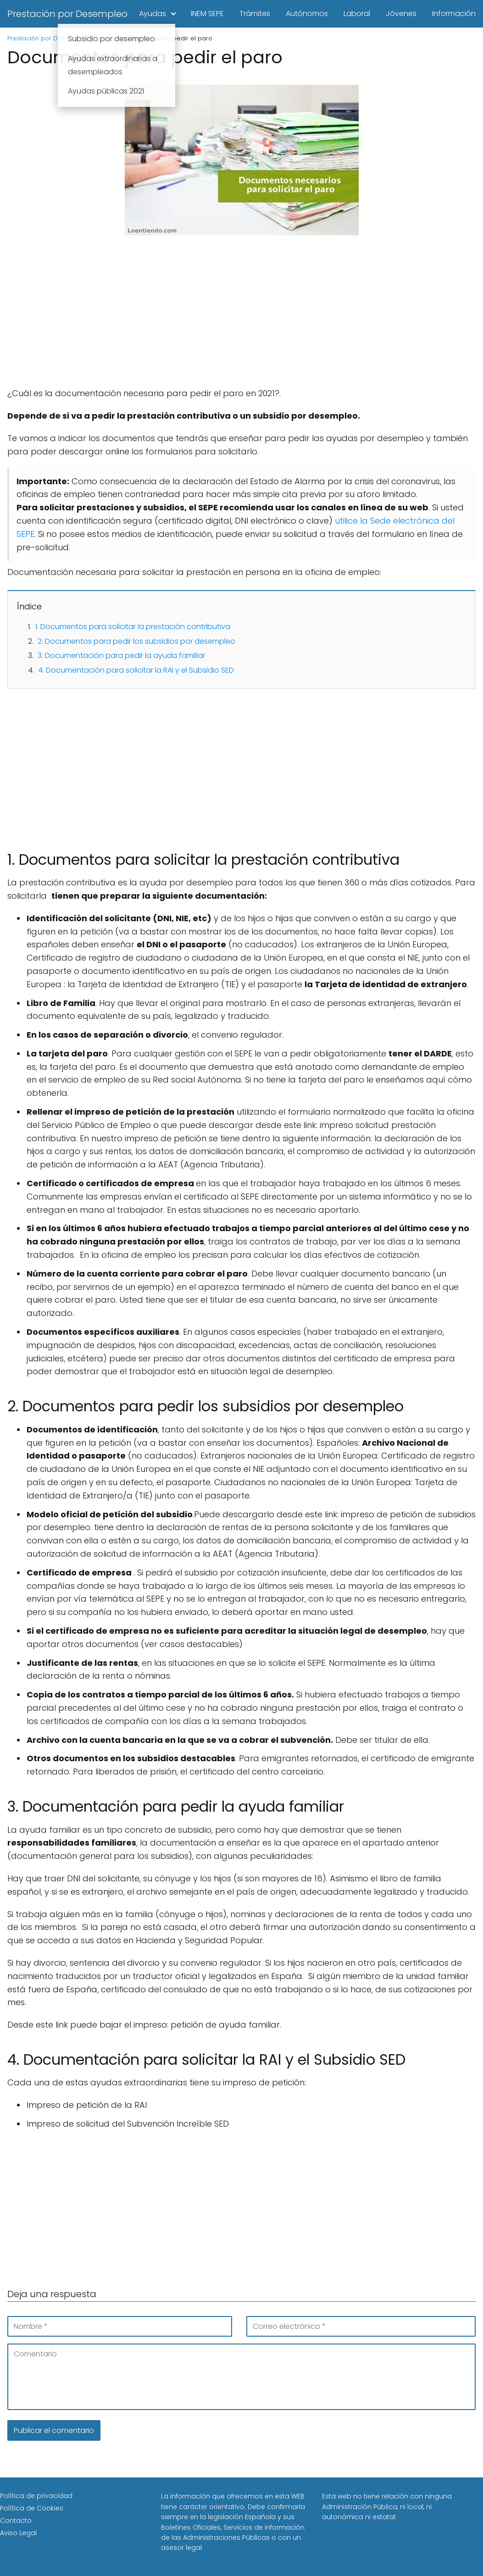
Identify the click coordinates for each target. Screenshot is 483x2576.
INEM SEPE (207, 13)
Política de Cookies (31, 2508)
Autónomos (307, 13)
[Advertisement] (241, 319)
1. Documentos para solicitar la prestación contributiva (132, 626)
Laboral (357, 13)
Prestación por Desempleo (67, 13)
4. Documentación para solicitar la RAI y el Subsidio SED (136, 670)
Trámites (254, 13)
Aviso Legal (18, 2532)
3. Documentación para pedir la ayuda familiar (121, 655)
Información (454, 13)
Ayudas (152, 13)
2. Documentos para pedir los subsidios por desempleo (136, 641)
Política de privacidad (36, 2495)
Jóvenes (401, 13)
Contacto (16, 2520)
